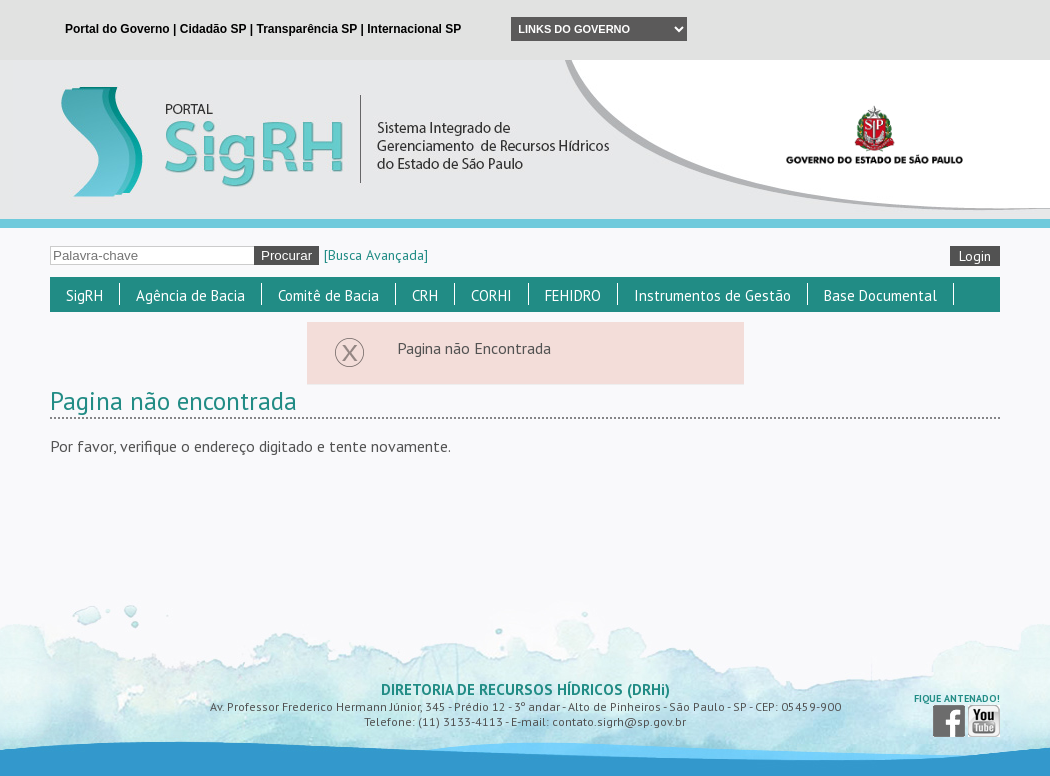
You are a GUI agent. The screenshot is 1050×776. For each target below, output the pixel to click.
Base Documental (880, 295)
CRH (425, 295)
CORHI (491, 295)
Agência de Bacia (190, 295)
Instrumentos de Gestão (712, 295)
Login (975, 256)
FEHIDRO (573, 295)
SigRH (84, 295)
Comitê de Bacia (328, 295)
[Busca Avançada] (376, 255)
